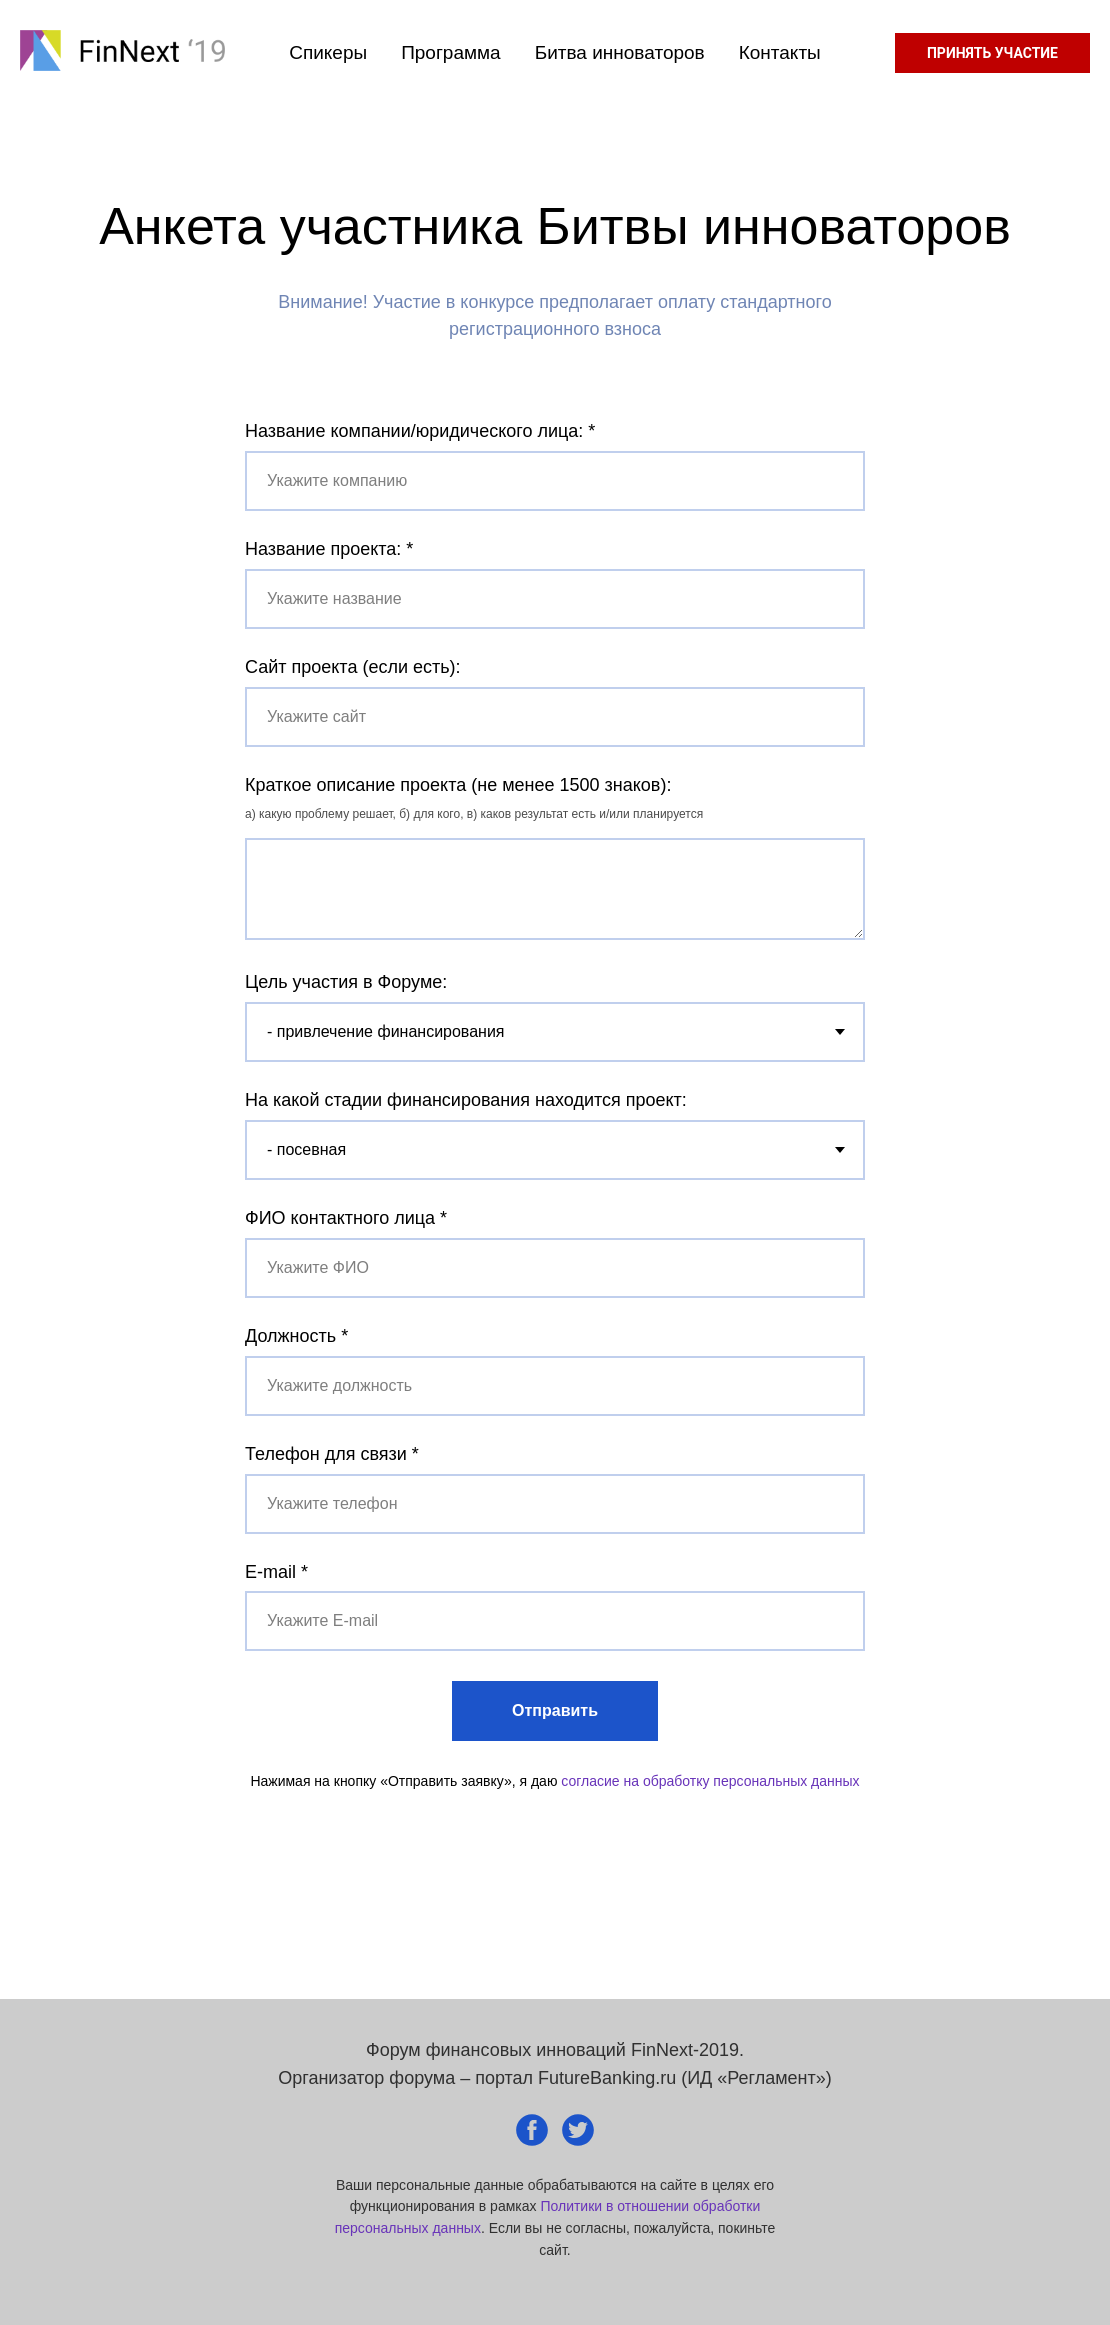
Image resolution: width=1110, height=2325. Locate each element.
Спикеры (328, 52)
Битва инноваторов (620, 52)
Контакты (780, 52)
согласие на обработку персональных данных (710, 1781)
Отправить (555, 1710)
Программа (451, 52)
